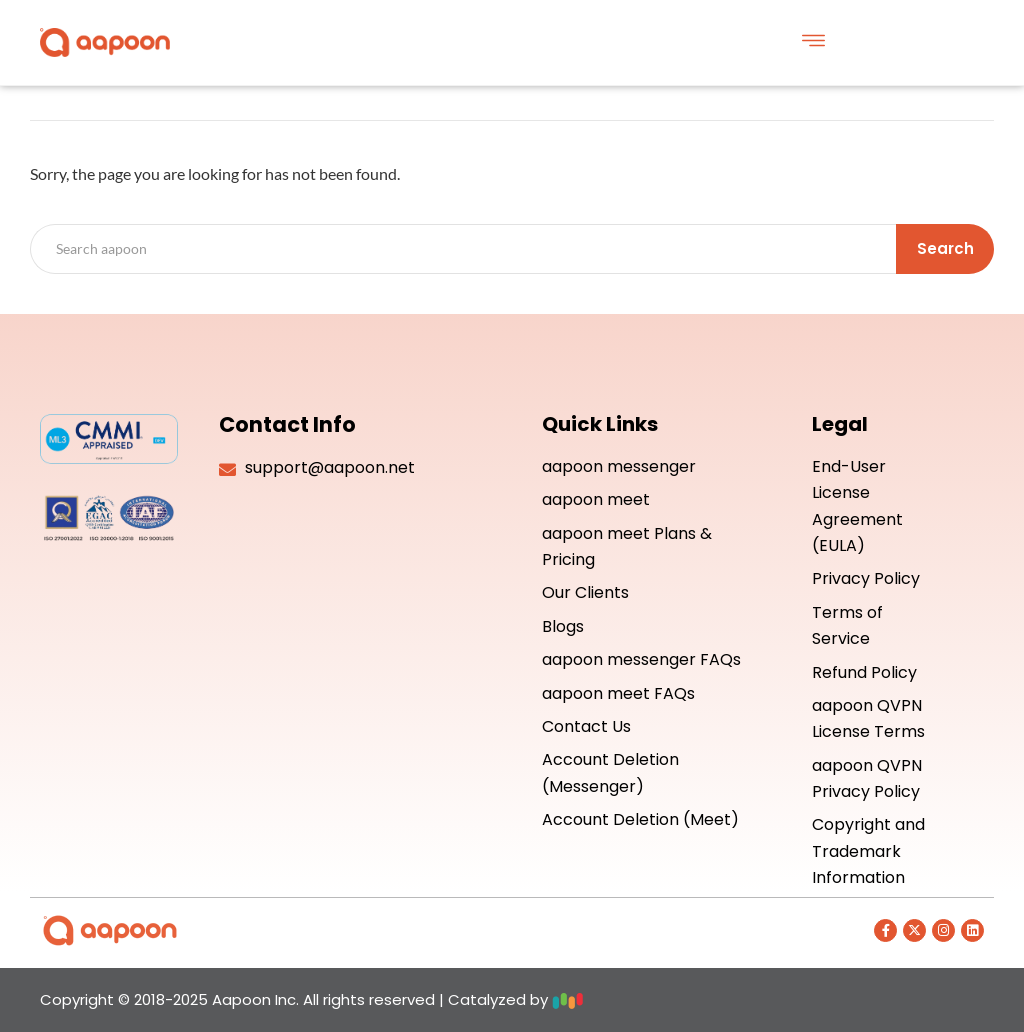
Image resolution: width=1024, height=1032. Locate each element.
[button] (813, 42)
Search (945, 248)
